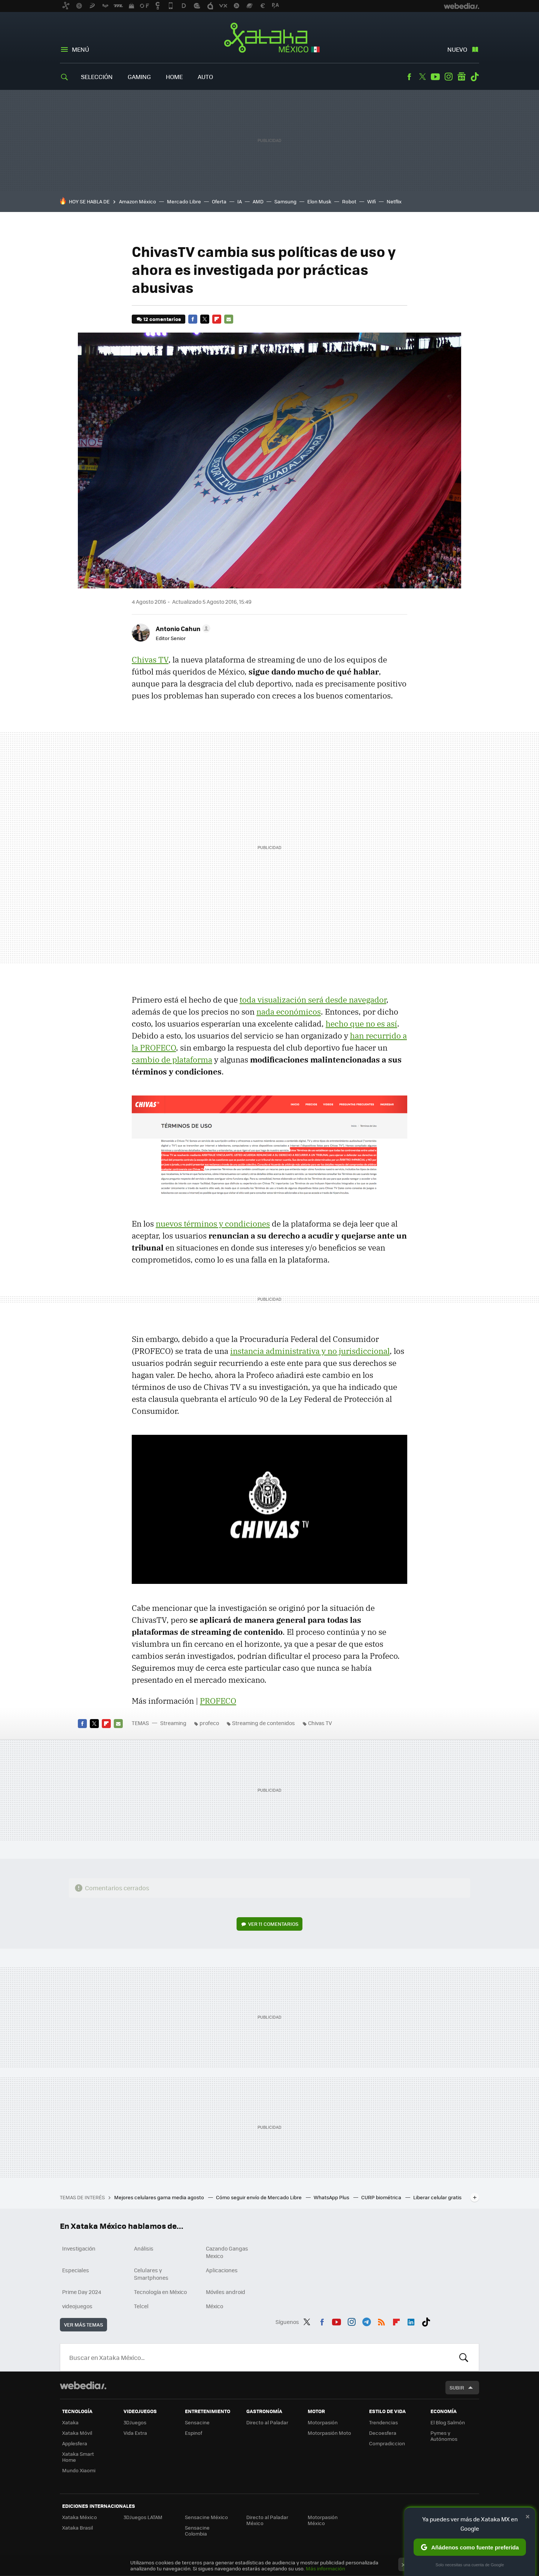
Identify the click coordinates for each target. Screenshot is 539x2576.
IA (239, 201)
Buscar (464, 2357)
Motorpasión (323, 2422)
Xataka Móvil (77, 2432)
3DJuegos (135, 2422)
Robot (349, 201)
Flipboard (216, 319)
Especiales (75, 2270)
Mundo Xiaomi (78, 2470)
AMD (258, 201)
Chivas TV (150, 659)
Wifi (371, 201)
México (214, 2306)
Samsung (285, 201)
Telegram (366, 2321)
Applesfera (74, 2443)
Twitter (422, 76)
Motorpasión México (323, 2520)
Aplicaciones (222, 2270)
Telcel (141, 2306)
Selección (97, 76)
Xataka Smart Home (78, 2456)
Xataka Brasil (77, 2527)
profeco (209, 1723)
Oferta (219, 201)
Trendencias (383, 2422)
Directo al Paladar (267, 2422)
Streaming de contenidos (263, 1723)
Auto (205, 76)
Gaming (139, 76)
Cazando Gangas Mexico (227, 2252)
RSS (381, 2321)
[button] (181, 628)
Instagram (448, 76)
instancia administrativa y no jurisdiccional (310, 1351)
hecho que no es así (361, 1023)
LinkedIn (411, 2321)
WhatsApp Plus (332, 2197)
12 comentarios (162, 318)
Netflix (394, 201)
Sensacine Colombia (197, 2530)
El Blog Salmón (447, 2422)
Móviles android (225, 2291)
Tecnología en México (160, 2291)
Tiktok (474, 76)
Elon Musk (319, 201)
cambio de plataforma (172, 1059)
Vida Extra (135, 2432)
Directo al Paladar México (267, 2520)
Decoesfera (382, 2432)
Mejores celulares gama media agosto (159, 2197)
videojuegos (77, 2306)
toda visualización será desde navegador (313, 999)
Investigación (78, 2248)
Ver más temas (83, 2324)
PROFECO (218, 1700)
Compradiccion (387, 2443)
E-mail (228, 319)
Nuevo (457, 49)
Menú (80, 49)
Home (174, 76)
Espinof (193, 2432)
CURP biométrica (381, 2197)
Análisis (143, 2248)
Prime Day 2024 (81, 2291)
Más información (325, 2568)
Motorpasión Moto (329, 2432)
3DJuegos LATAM (143, 2517)
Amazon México (137, 201)
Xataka (70, 2422)
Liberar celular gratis (437, 2197)
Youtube (435, 76)
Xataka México (269, 38)
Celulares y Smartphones (151, 2273)
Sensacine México (206, 2517)
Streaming (173, 1723)
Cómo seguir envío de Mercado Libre (259, 2197)
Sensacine (197, 2422)
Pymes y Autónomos (443, 2435)
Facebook (409, 76)
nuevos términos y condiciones (213, 1223)
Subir (457, 2387)
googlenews (461, 76)
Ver (273, 1923)
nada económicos (288, 1011)
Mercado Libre (184, 201)
